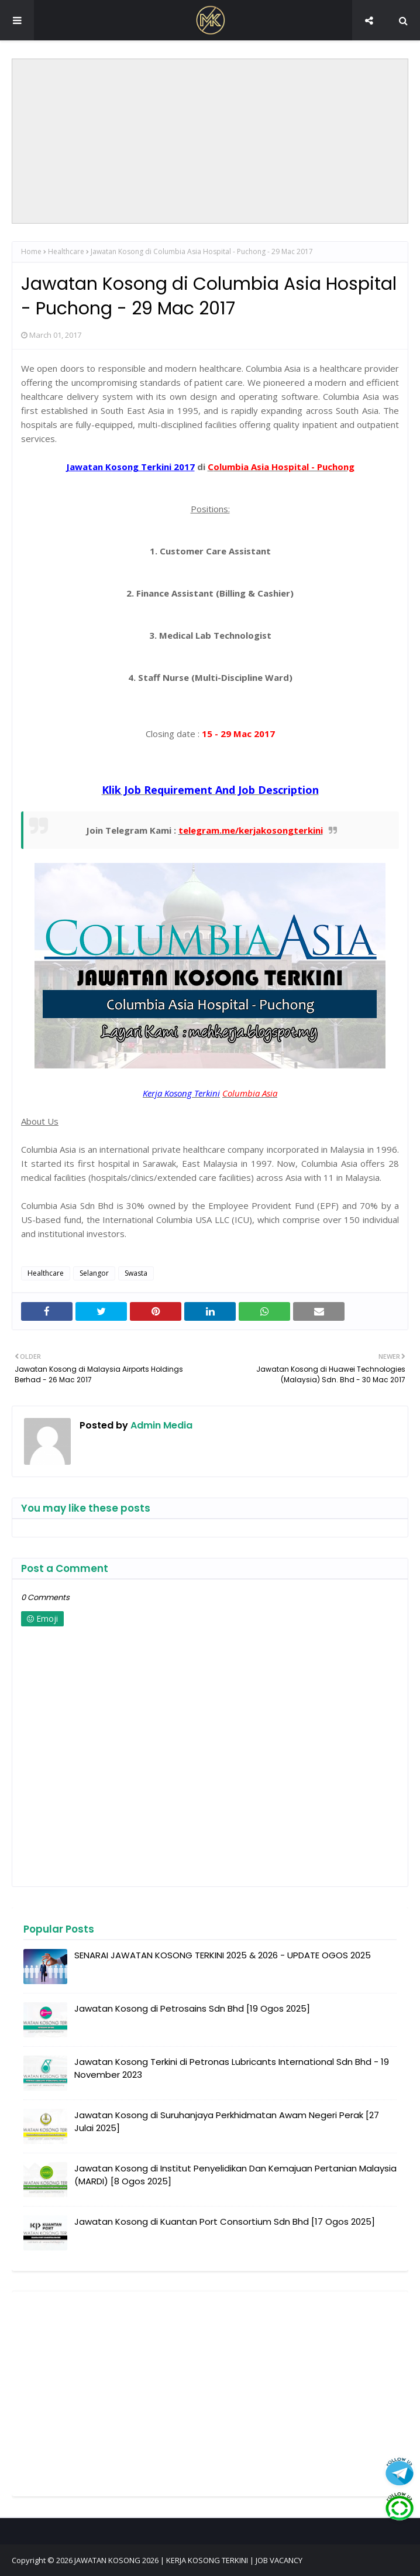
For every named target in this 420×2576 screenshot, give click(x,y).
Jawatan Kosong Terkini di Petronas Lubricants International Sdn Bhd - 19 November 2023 (231, 2068)
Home (31, 251)
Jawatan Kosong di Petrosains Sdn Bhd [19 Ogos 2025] (192, 2008)
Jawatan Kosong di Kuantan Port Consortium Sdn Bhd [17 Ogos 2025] (224, 2221)
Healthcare (66, 251)
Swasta (136, 1273)
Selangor (94, 1273)
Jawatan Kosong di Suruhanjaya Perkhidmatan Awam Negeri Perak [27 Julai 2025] (226, 2122)
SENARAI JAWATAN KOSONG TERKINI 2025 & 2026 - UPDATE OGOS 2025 (222, 1955)
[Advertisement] (210, 141)
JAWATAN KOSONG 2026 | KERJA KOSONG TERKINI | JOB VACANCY (188, 2560)
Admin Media (160, 1425)
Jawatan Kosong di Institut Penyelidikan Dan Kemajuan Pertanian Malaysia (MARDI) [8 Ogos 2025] (235, 2175)
